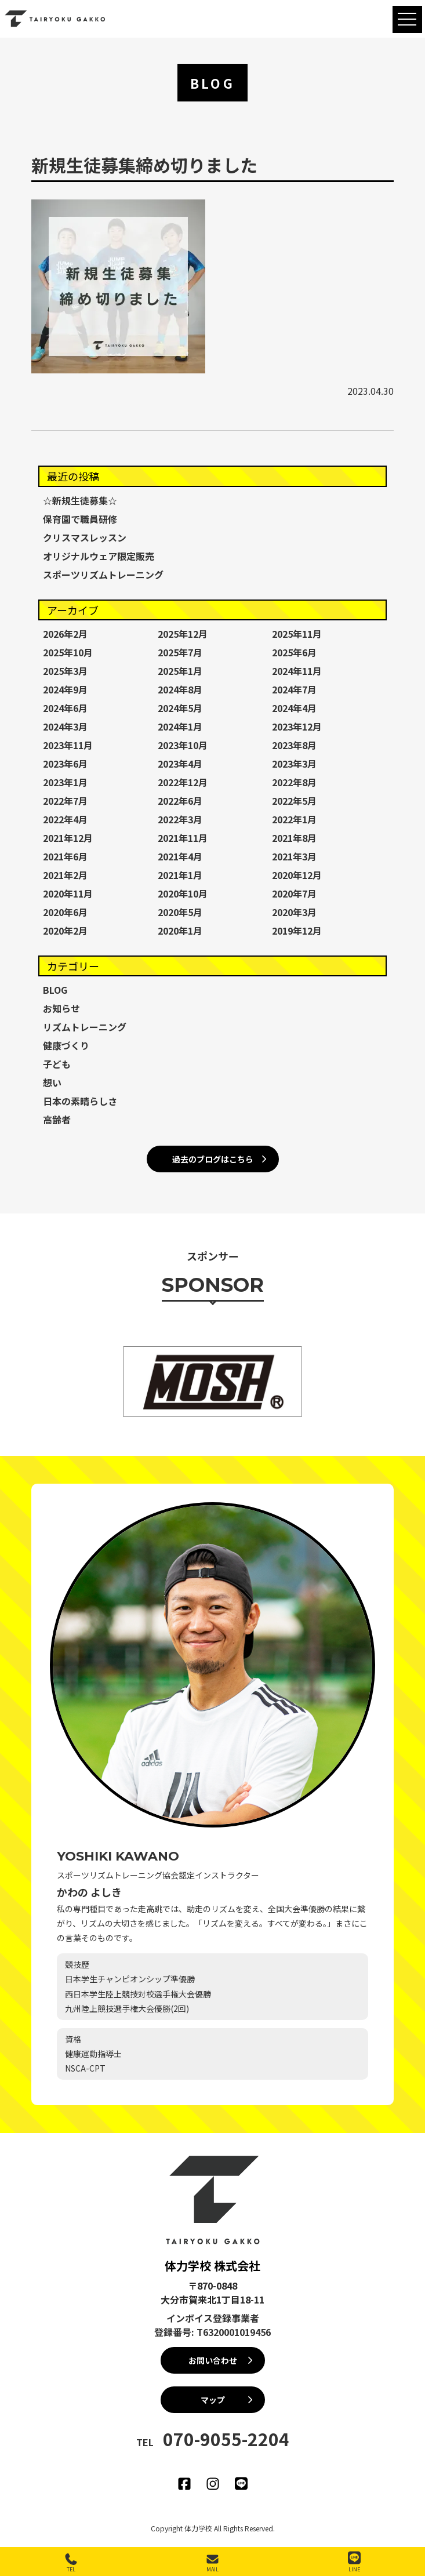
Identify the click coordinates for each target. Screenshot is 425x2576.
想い (52, 1082)
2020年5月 (180, 912)
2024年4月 (294, 708)
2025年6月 (294, 652)
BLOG (55, 990)
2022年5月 (294, 801)
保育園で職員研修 (80, 519)
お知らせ (61, 1008)
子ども (57, 1064)
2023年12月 (297, 726)
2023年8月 (294, 745)
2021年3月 (294, 856)
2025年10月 (68, 652)
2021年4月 (180, 856)
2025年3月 (65, 671)
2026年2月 (65, 634)
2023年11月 (68, 745)
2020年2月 (65, 931)
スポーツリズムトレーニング (103, 575)
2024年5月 (180, 708)
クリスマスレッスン (84, 537)
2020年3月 (294, 912)
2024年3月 (65, 726)
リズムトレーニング (84, 1027)
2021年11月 (183, 838)
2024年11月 (297, 671)
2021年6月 (65, 856)
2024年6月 (65, 708)
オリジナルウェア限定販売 (98, 556)
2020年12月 (297, 875)
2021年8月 (294, 838)
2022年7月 (65, 801)
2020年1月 (180, 931)
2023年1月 (65, 782)
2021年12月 (68, 838)
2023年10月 (183, 745)
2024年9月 (65, 689)
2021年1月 (180, 875)
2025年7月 (180, 652)
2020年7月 (294, 893)
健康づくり (66, 1045)
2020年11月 (68, 893)
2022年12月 (183, 782)
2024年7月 (294, 689)
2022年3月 (180, 819)
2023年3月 (294, 764)
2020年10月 (183, 893)
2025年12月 (183, 634)
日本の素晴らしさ (80, 1101)
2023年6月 (65, 764)
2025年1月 (180, 671)
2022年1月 (294, 819)
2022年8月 (294, 782)
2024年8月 (180, 689)
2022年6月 (180, 801)
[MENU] (407, 19)
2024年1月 (180, 726)
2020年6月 (65, 912)
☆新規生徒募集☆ (80, 500)
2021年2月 (65, 875)
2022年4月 (65, 819)
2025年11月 (297, 634)
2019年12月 (297, 931)
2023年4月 (180, 764)
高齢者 (57, 1120)
